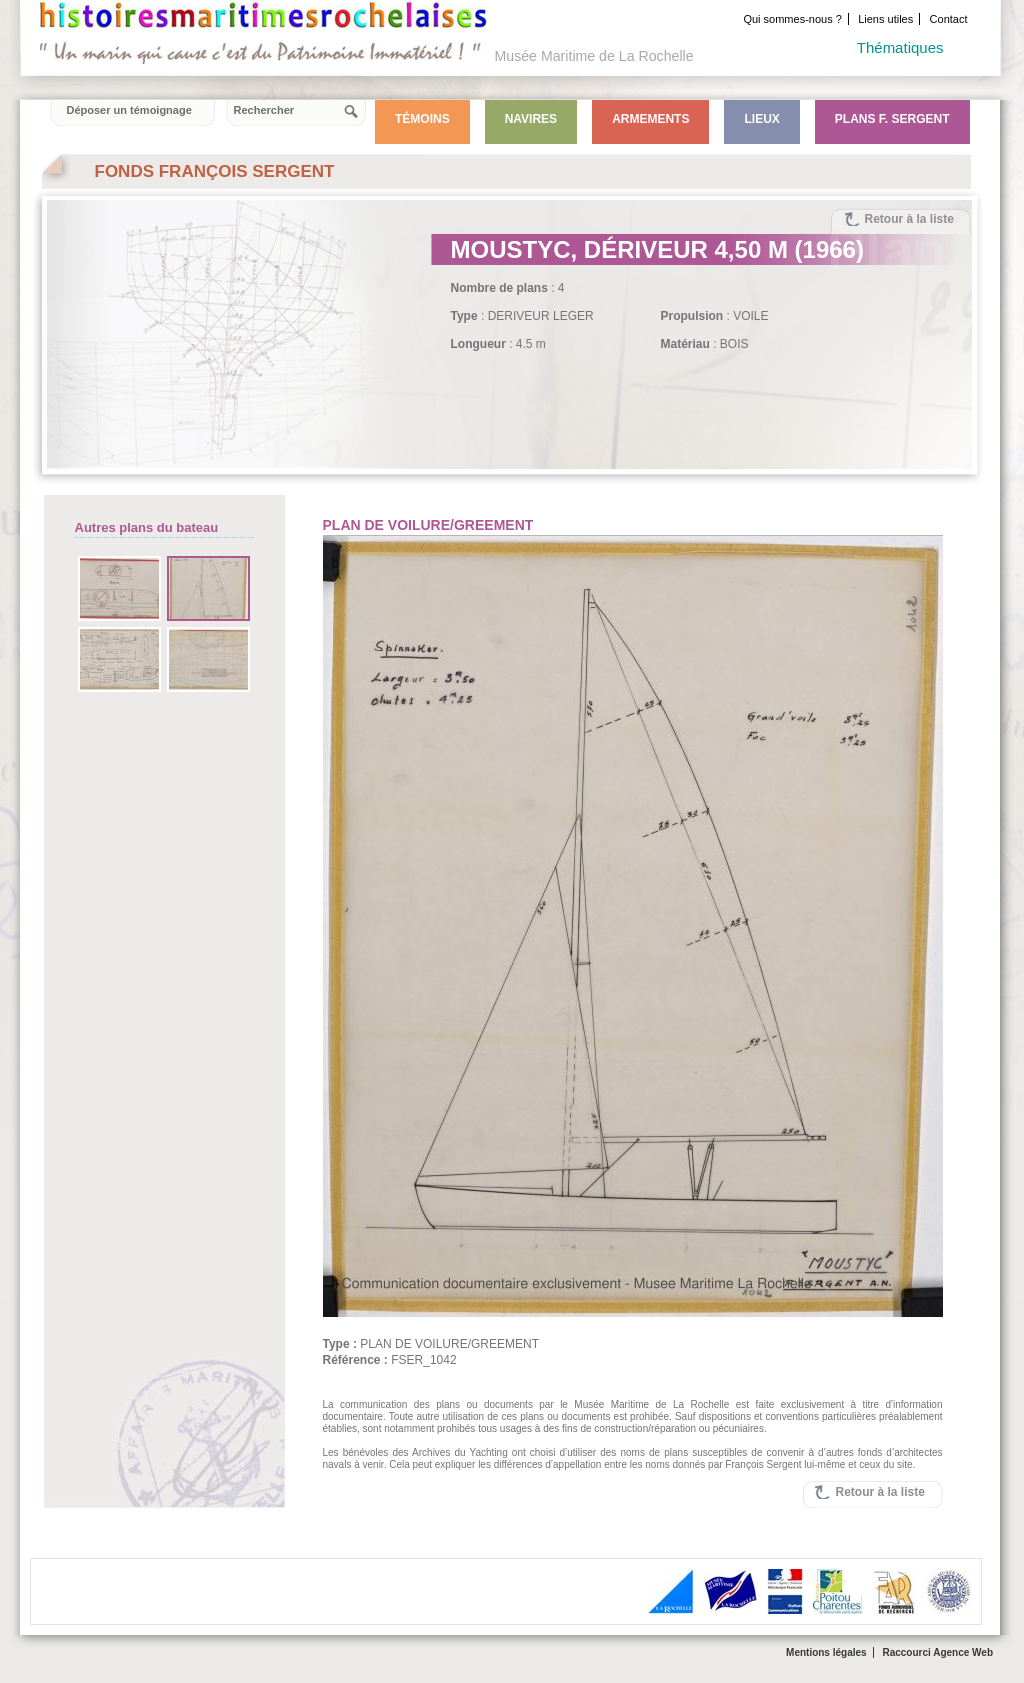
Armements (650, 119)
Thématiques (900, 47)
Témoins (422, 119)
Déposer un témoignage (129, 110)
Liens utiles (885, 19)
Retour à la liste (909, 219)
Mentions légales (826, 1652)
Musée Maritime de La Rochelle (594, 56)
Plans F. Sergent (892, 119)
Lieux (761, 119)
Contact (949, 19)
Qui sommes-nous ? (792, 19)
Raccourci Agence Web (937, 1652)
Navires (531, 119)
